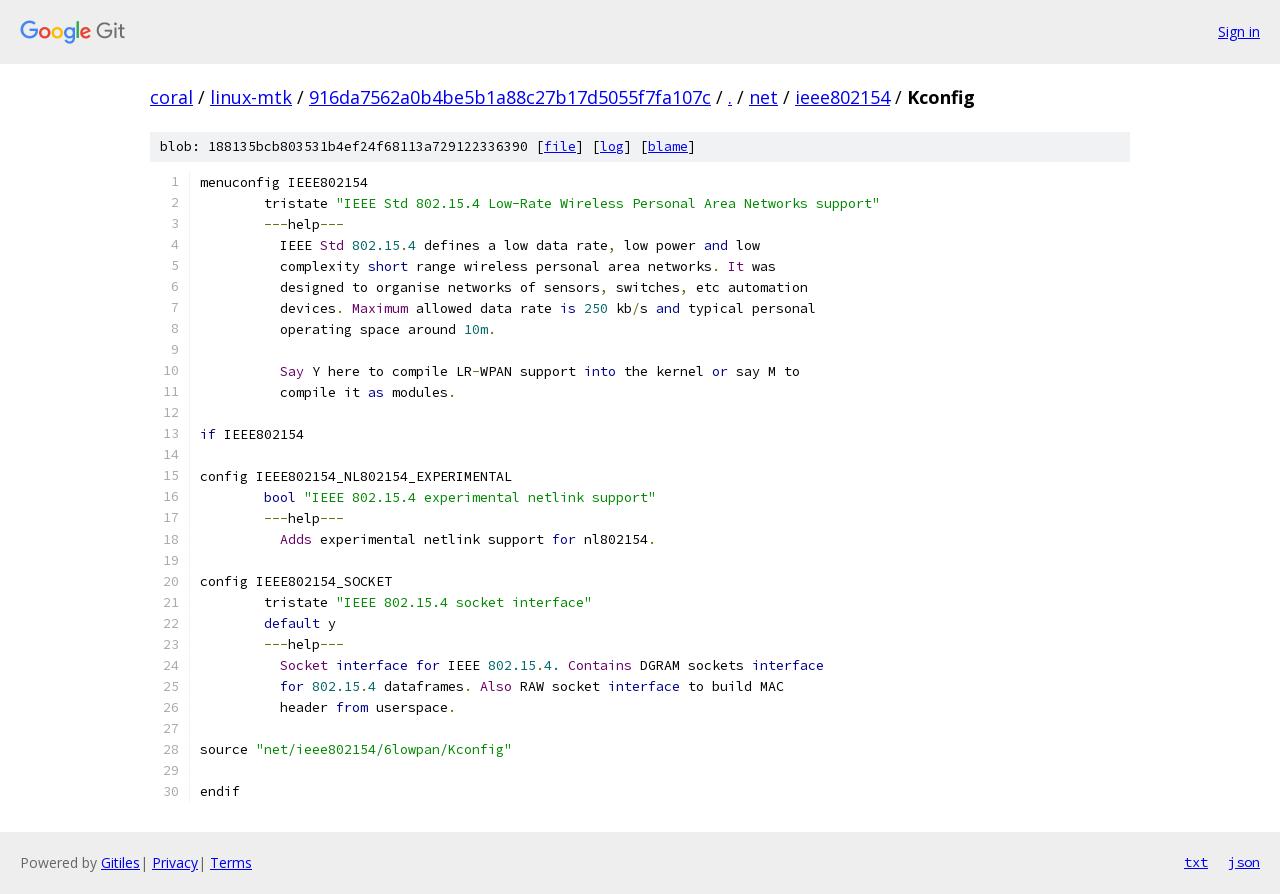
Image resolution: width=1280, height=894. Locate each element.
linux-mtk (251, 97)
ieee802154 (842, 97)
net (763, 97)
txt (1196, 862)
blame (668, 146)
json (1244, 862)
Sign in (1239, 31)
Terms (231, 862)
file (560, 146)
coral (171, 97)
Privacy (175, 862)
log (612, 146)
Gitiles (120, 862)
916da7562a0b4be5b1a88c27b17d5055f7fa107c (510, 97)
